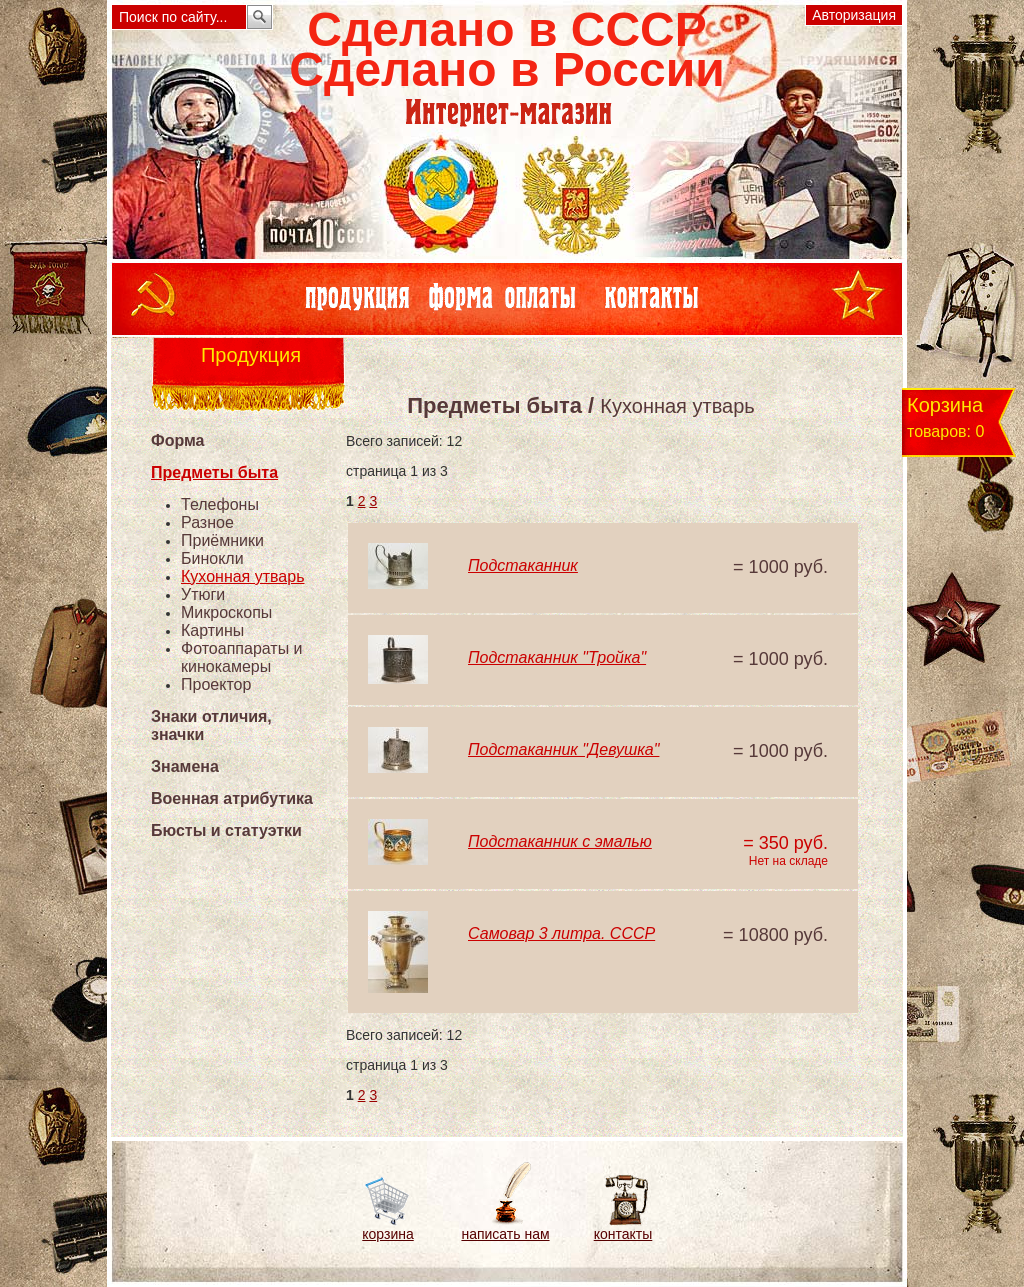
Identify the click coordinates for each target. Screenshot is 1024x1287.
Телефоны (220, 504)
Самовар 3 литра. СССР (561, 933)
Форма (178, 440)
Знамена (185, 766)
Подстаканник (523, 565)
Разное (207, 522)
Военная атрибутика (232, 798)
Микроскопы (226, 612)
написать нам (505, 1234)
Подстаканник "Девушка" (563, 749)
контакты (623, 1234)
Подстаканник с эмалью (560, 841)
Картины (212, 630)
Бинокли (212, 558)
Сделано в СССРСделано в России (506, 49)
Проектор (216, 684)
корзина (387, 1234)
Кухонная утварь (243, 576)
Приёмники (222, 540)
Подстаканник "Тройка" (557, 657)
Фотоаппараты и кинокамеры (242, 657)
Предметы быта (214, 472)
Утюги (203, 594)
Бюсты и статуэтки (226, 830)
